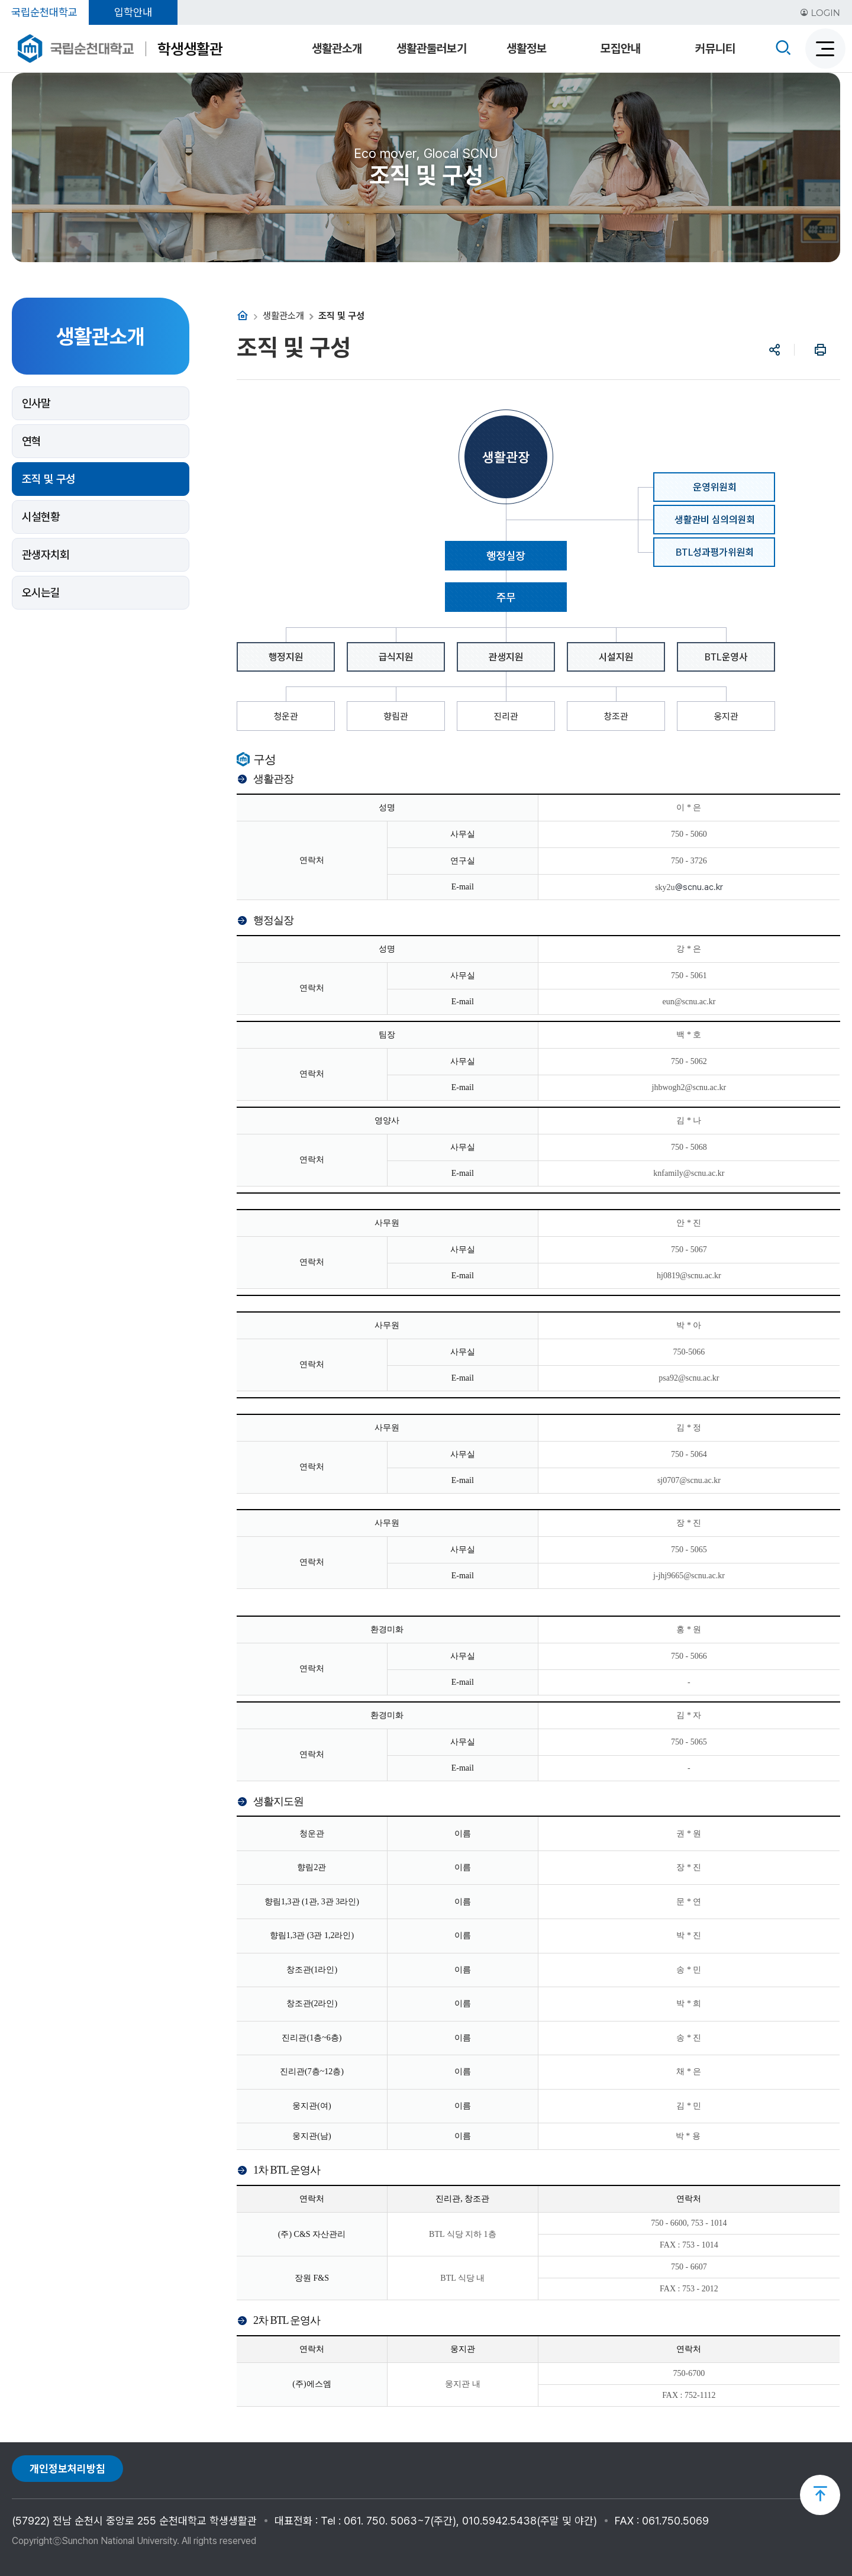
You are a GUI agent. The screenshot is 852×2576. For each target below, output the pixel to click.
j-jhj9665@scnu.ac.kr (689, 1575)
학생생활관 (189, 49)
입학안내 (133, 12)
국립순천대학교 (44, 12)
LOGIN (820, 12)
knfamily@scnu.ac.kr (688, 1173)
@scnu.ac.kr (700, 1480)
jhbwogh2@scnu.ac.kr (689, 1087)
